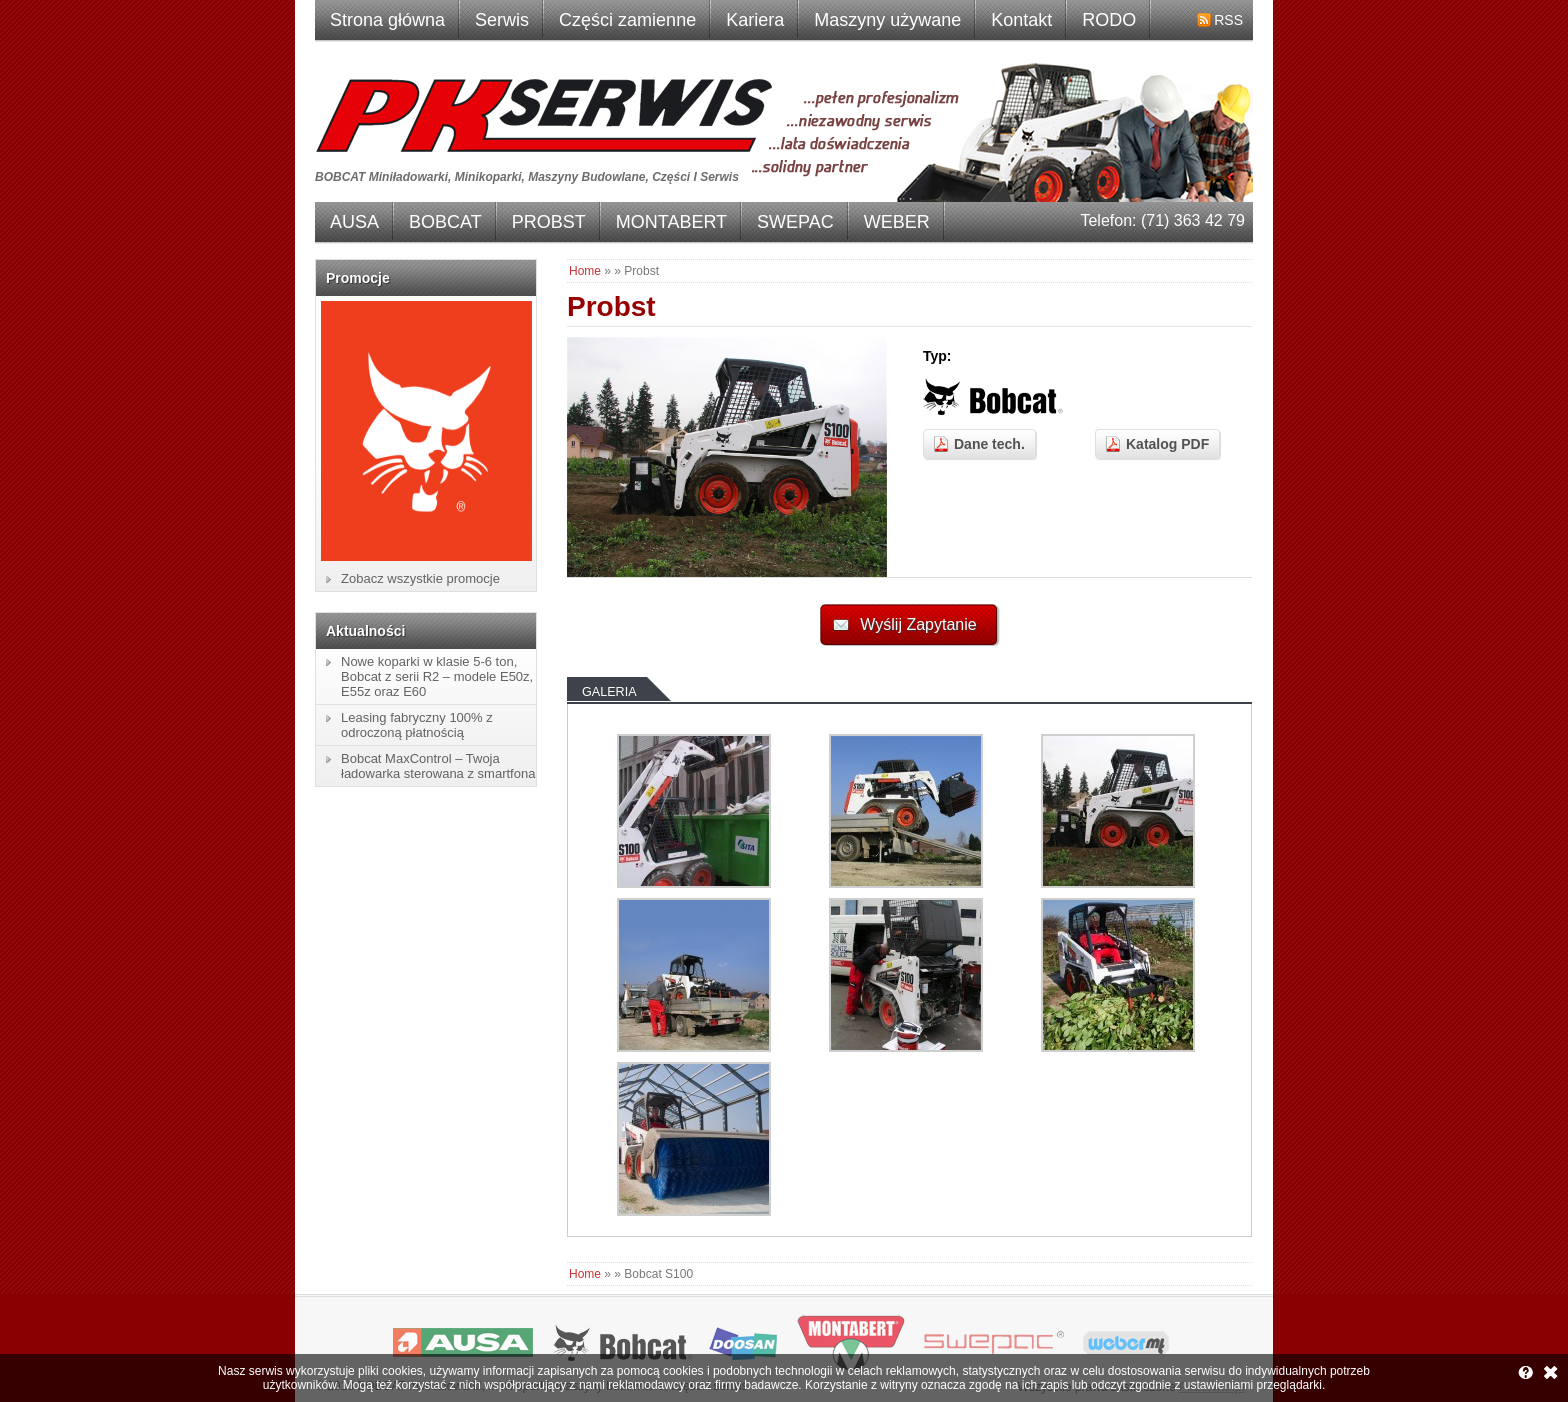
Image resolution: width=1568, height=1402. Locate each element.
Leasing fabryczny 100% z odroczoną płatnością (417, 725)
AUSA (354, 222)
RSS (1228, 20)
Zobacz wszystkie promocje (420, 578)
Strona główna (387, 20)
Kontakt (1021, 20)
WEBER (897, 222)
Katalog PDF (1167, 444)
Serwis (502, 20)
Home (585, 271)
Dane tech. (989, 444)
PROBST (549, 222)
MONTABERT (671, 222)
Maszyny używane (887, 20)
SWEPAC (795, 222)
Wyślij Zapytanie (918, 624)
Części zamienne (627, 20)
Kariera (755, 20)
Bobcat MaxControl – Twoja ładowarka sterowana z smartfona (438, 766)
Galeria (609, 692)
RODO (1109, 20)
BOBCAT (445, 222)
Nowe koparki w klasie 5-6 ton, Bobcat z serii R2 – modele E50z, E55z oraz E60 (437, 676)
